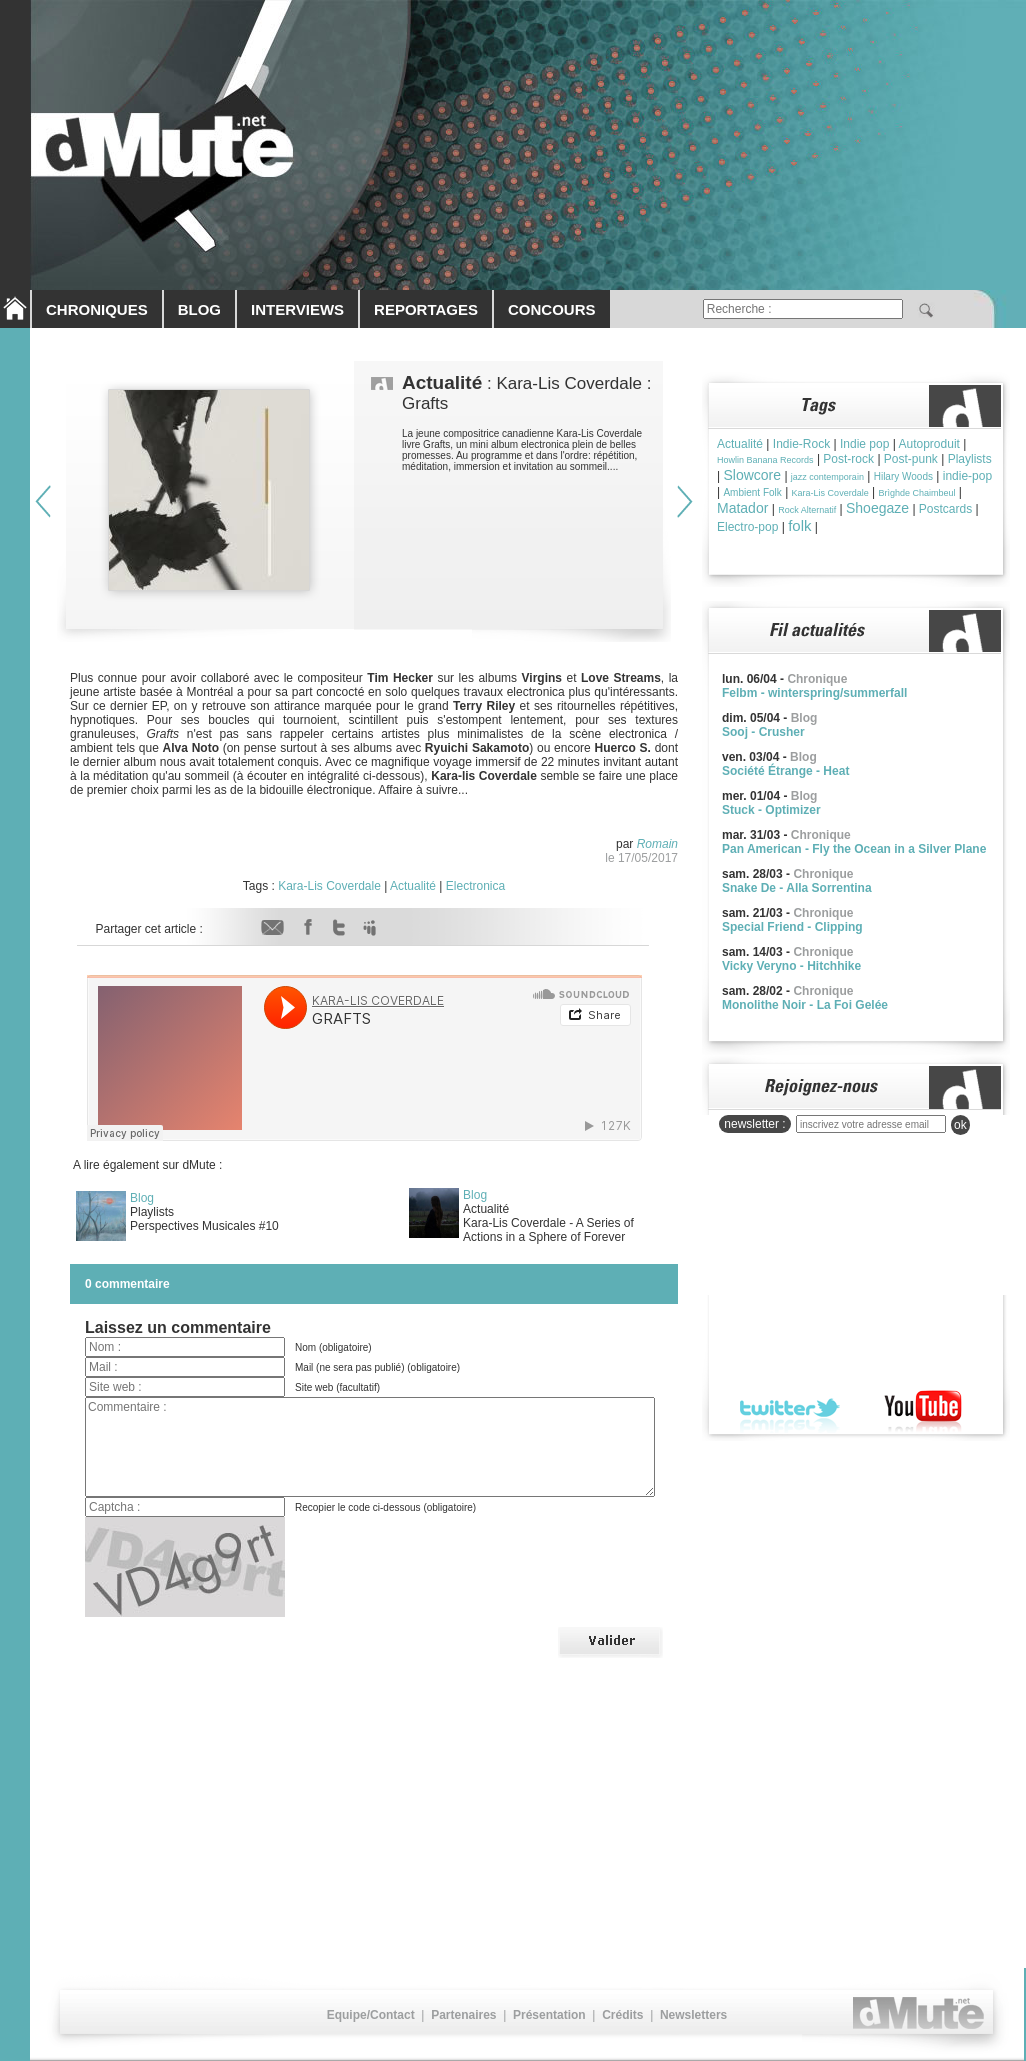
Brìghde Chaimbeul (916, 493)
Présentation (549, 2015)
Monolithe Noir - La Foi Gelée (805, 1005)
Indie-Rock (801, 444)
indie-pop (967, 476)
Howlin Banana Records (765, 460)
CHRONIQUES (97, 309)
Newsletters (693, 2015)
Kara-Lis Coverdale (329, 886)
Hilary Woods (903, 476)
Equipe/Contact (371, 2015)
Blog (142, 1198)
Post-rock (848, 459)
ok (960, 1125)
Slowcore (752, 475)
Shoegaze (877, 508)
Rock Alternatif (807, 510)
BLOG (199, 309)
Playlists (970, 459)
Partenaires (463, 2015)
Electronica (475, 886)
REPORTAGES (426, 309)
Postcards (945, 509)
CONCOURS (552, 309)
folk (799, 525)
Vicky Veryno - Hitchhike (791, 966)
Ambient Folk (752, 492)
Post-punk (911, 459)
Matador (742, 508)
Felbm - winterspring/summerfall (814, 693)
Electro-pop (747, 527)
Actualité (413, 886)
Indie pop (864, 444)
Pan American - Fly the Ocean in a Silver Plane (854, 849)
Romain (657, 844)
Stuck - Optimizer (771, 810)
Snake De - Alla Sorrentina (797, 888)
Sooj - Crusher (763, 732)
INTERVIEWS (297, 309)
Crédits (622, 2015)
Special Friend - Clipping (792, 927)
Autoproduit (929, 444)
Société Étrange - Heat (785, 771)
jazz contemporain (827, 477)
